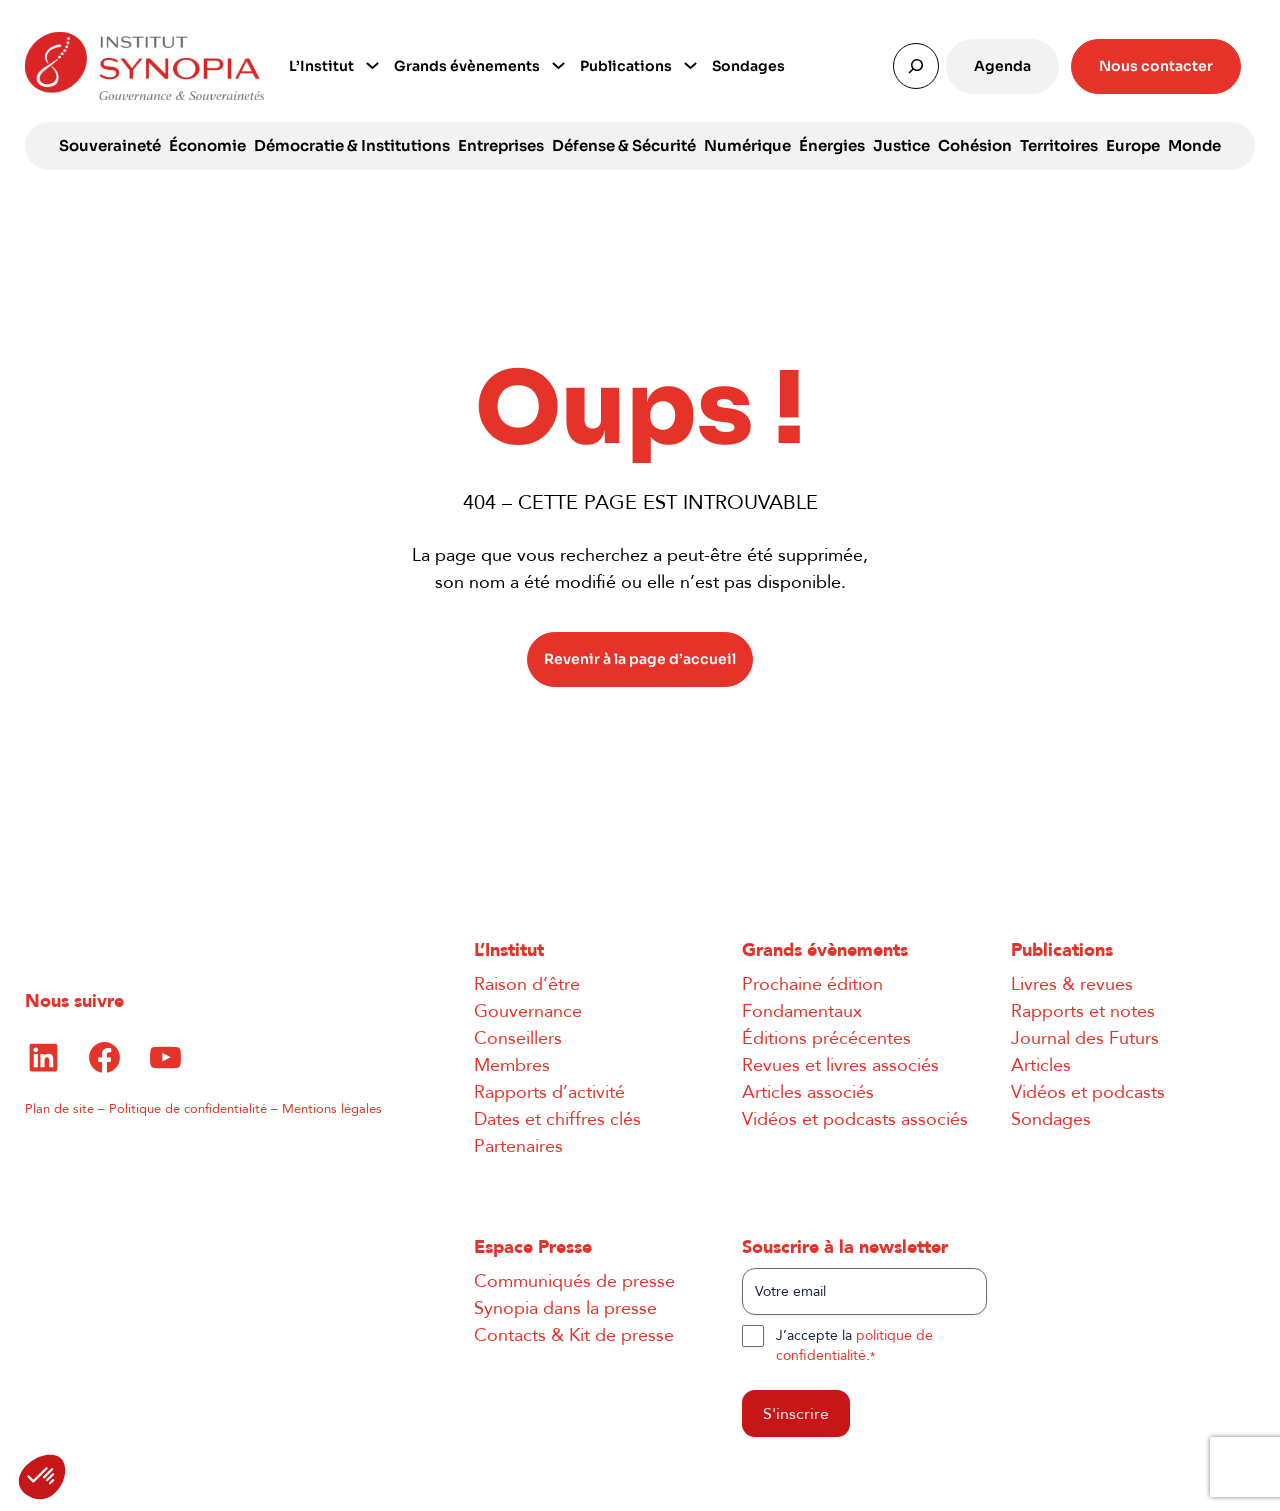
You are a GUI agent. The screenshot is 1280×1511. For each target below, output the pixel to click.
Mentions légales (332, 1109)
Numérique (747, 145)
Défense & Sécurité (624, 145)
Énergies (832, 145)
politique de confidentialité (854, 1345)
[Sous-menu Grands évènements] (558, 63)
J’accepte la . (854, 1345)
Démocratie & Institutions (352, 145)
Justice (901, 145)
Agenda (1002, 66)
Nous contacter (1156, 66)
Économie (207, 145)
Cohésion (975, 145)
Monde (1194, 145)
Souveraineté (110, 145)
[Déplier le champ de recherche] (916, 66)
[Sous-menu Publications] (690, 63)
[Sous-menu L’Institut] (372, 63)
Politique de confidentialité (188, 1109)
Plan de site (59, 1109)
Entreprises (501, 145)
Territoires (1059, 145)
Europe (1133, 145)
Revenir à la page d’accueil (640, 659)
